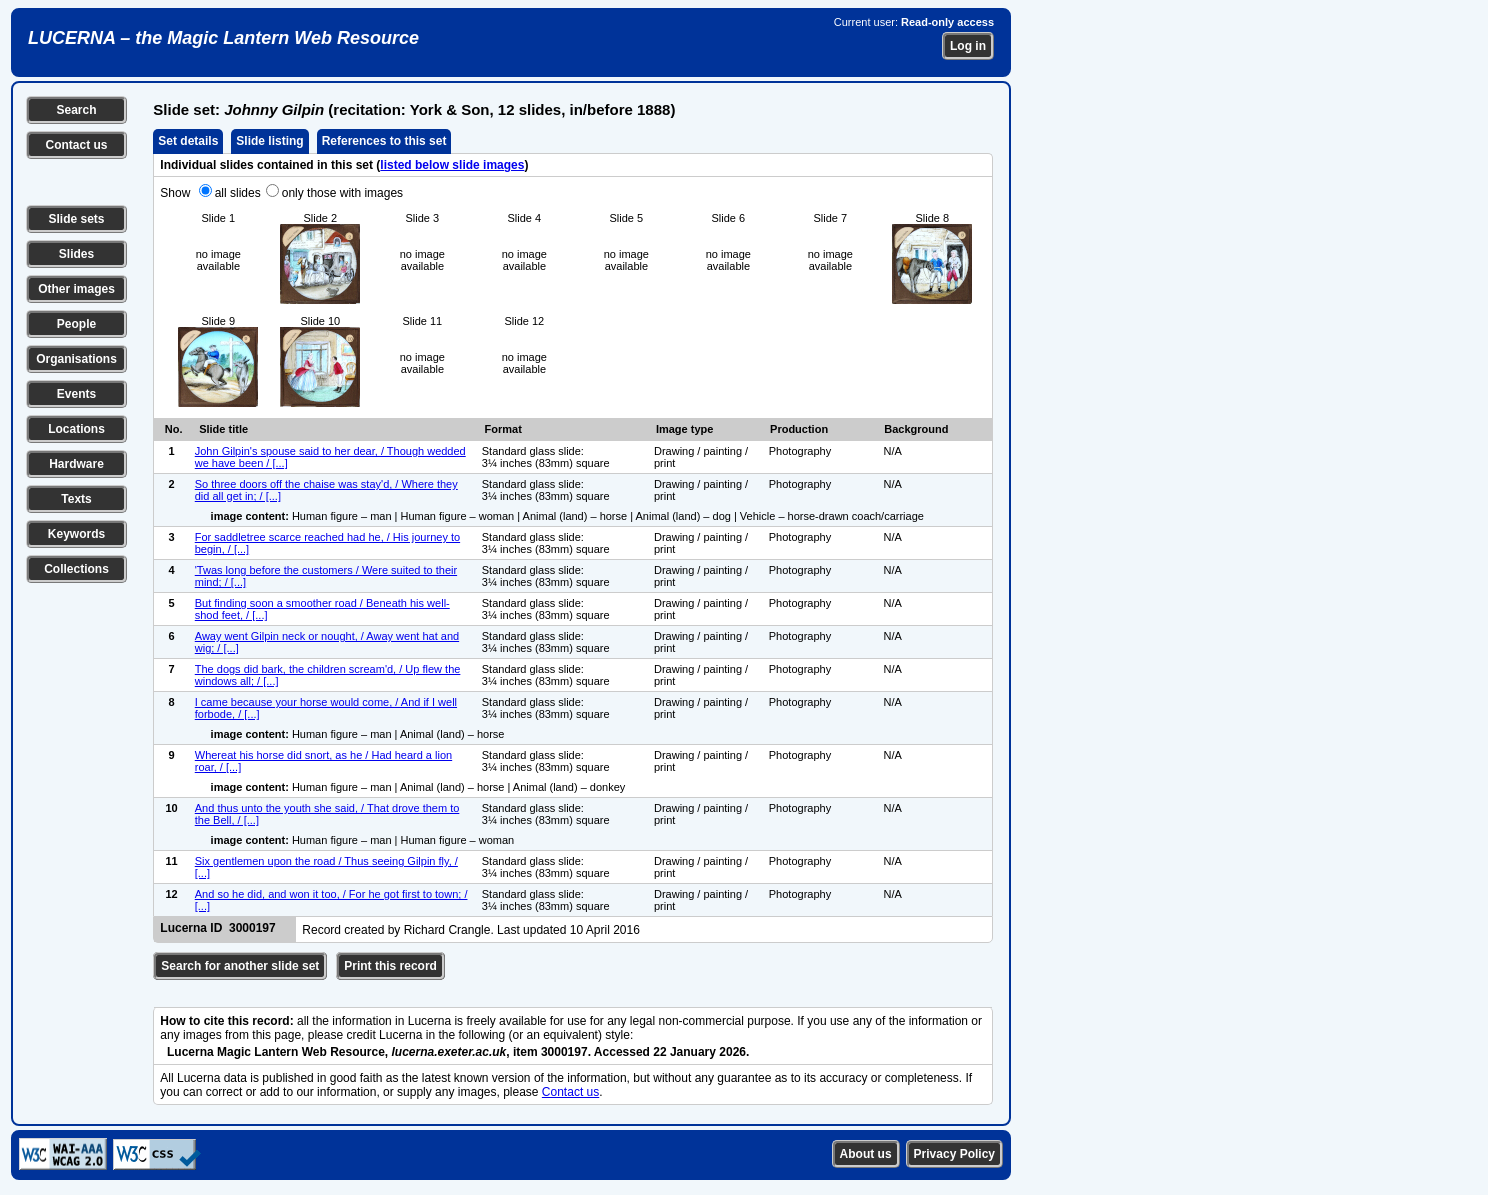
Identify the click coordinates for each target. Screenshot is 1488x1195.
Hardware (76, 464)
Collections (76, 569)
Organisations (76, 359)
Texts (76, 499)
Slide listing (269, 141)
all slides (238, 193)
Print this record (390, 966)
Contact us (76, 145)
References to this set (384, 141)
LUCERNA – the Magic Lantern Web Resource (223, 38)
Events (76, 394)
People (76, 324)
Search (76, 110)
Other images (76, 289)
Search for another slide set (240, 966)
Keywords (76, 534)
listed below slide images (452, 165)
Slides (76, 254)
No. (174, 429)
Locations (76, 429)
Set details (188, 141)
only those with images (342, 193)
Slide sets (76, 219)
